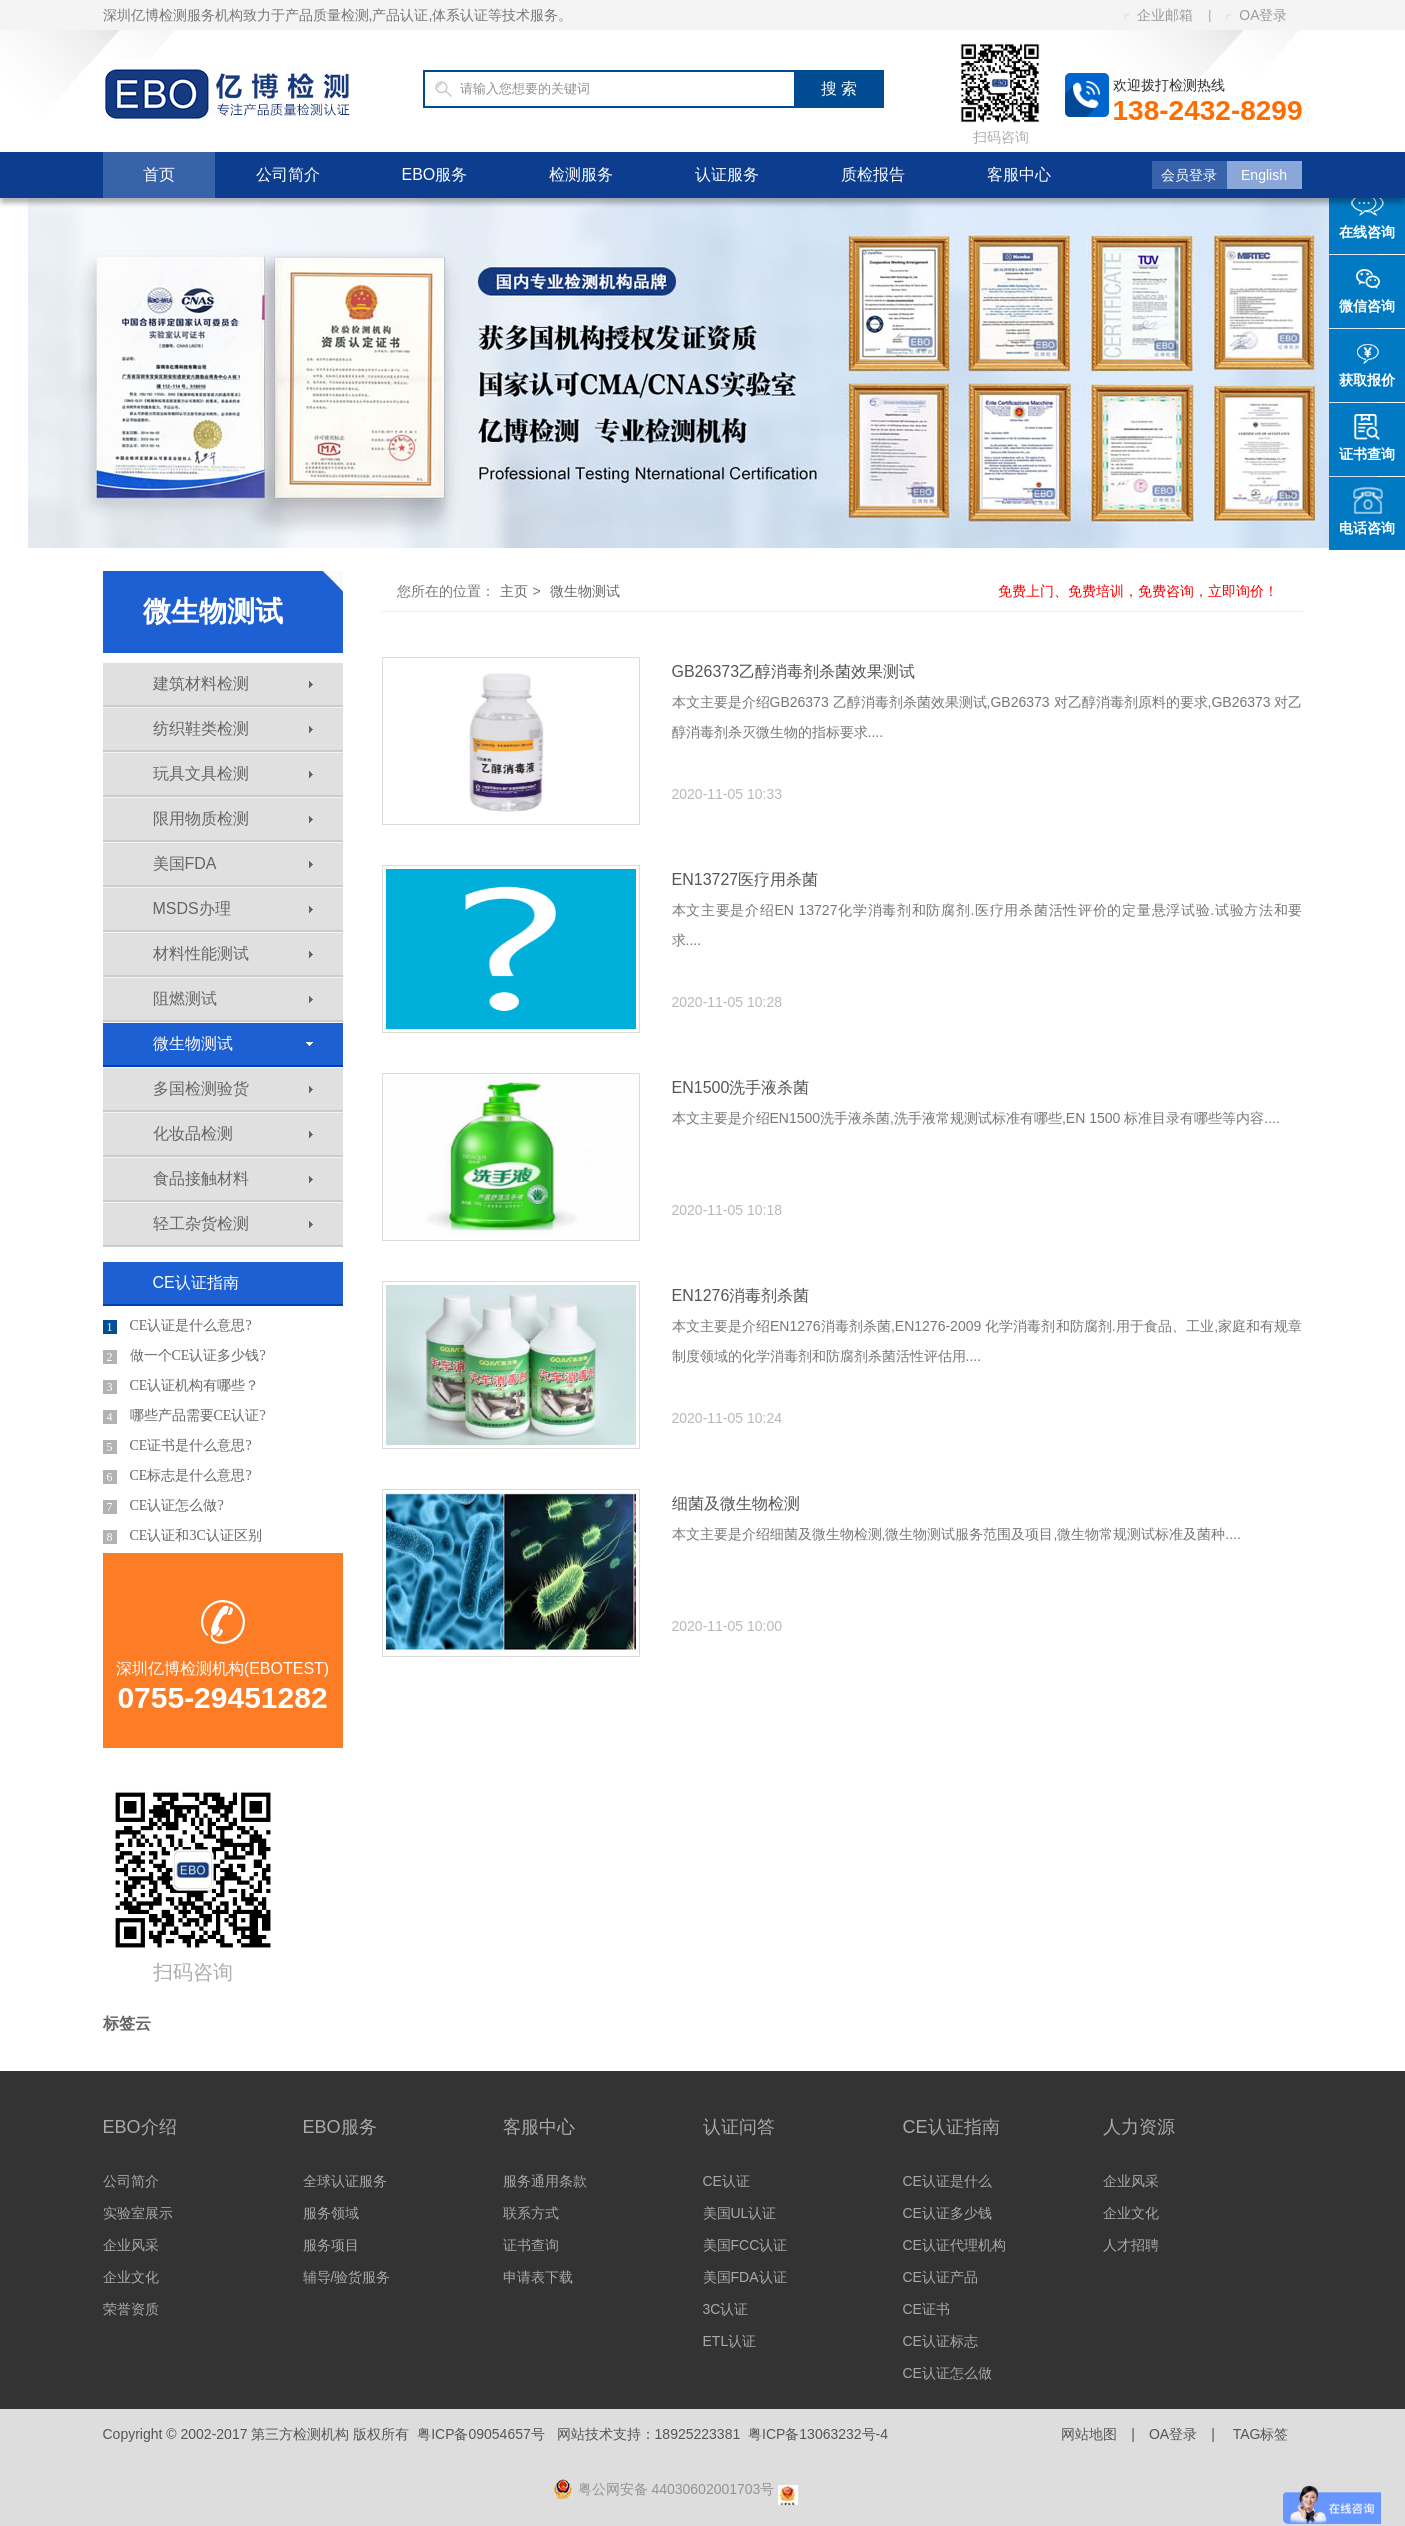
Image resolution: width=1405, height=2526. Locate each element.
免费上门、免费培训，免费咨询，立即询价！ (1138, 591)
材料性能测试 (233, 953)
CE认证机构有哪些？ (181, 1386)
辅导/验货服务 (347, 2277)
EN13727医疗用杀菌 (745, 879)
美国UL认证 (740, 2213)
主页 (514, 591)
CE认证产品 (940, 2277)
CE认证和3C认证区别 (182, 1536)
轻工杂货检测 (233, 1223)
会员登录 (1189, 175)
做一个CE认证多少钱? (184, 1356)
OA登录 (1256, 15)
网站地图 (1089, 2434)
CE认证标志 (940, 2341)
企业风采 (131, 2245)
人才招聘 (1131, 2245)
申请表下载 (538, 2277)
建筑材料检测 (233, 683)
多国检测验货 (233, 1088)
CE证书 (926, 2309)
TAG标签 (1261, 2434)
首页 (159, 174)
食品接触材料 (233, 1178)
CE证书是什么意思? (177, 1446)
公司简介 (288, 174)
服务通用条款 (545, 2181)
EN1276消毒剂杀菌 (741, 1295)
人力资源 (1139, 2127)
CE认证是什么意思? (177, 1326)
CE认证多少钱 (947, 2213)
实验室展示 (138, 2213)
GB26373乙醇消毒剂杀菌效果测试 (794, 671)
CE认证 (726, 2181)
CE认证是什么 (947, 2181)
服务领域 (331, 2213)
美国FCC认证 (745, 2245)
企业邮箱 (1158, 15)
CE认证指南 (196, 1282)
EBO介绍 (140, 2127)
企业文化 (131, 2277)
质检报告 (873, 174)
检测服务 (581, 174)
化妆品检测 (233, 1133)
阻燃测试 (233, 998)
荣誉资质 (131, 2309)
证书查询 (531, 2245)
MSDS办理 (233, 908)
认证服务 (727, 174)
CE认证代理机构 (954, 2245)
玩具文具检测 (233, 773)
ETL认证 (730, 2341)
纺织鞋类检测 (233, 728)
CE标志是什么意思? (177, 1476)
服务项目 (331, 2245)
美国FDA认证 (745, 2277)
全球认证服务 (345, 2181)
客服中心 (1019, 174)
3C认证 (726, 2309)
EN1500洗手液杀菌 (741, 1087)
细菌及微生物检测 (736, 1503)
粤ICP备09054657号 (481, 2434)
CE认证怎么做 (947, 2373)
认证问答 (739, 2127)
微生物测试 (233, 1043)
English (1264, 175)
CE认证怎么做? (163, 1506)
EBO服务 (435, 174)
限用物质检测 (233, 818)
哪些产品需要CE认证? (184, 1416)
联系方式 (531, 2213)
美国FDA (233, 863)
